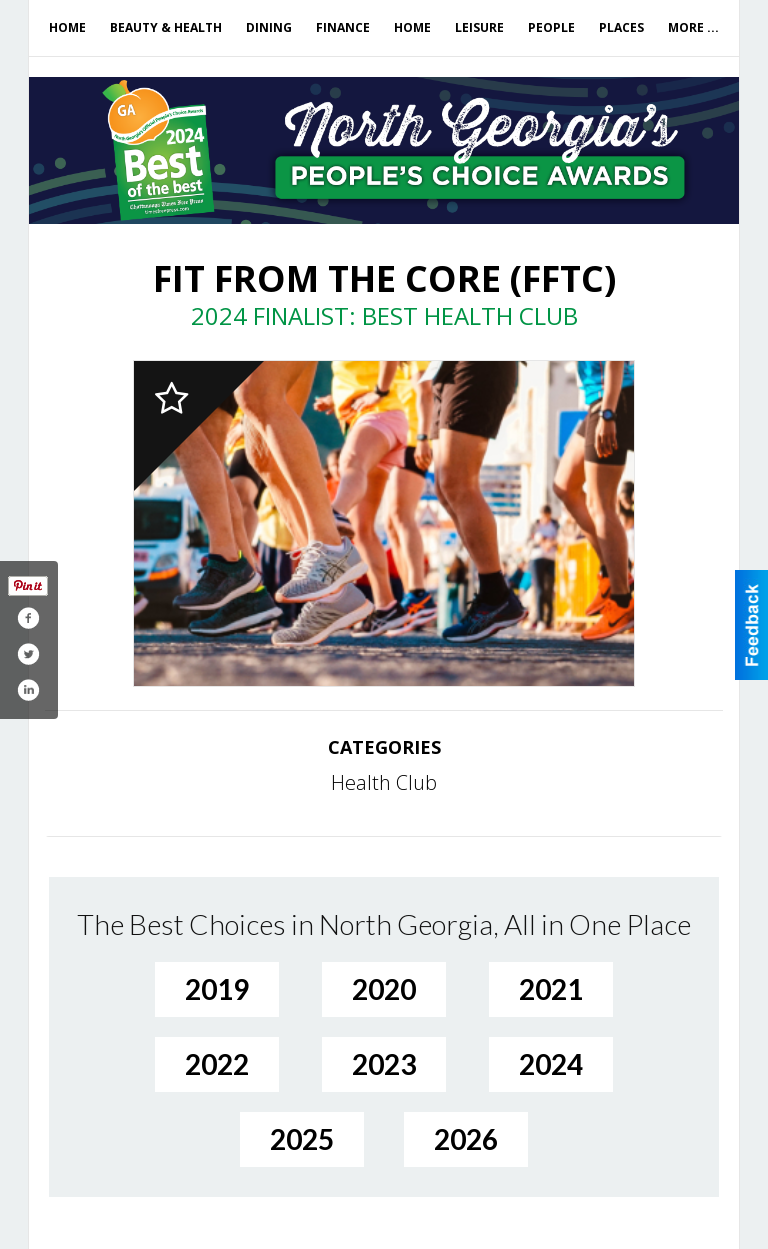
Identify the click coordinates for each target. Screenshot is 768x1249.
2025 (302, 1139)
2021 (551, 989)
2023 (384, 1064)
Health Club (384, 782)
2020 (384, 989)
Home (67, 27)
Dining (269, 27)
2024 (551, 1064)
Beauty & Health (166, 27)
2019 (217, 989)
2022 (217, 1064)
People (551, 27)
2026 (466, 1139)
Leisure (479, 27)
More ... (693, 27)
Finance (343, 27)
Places (621, 27)
